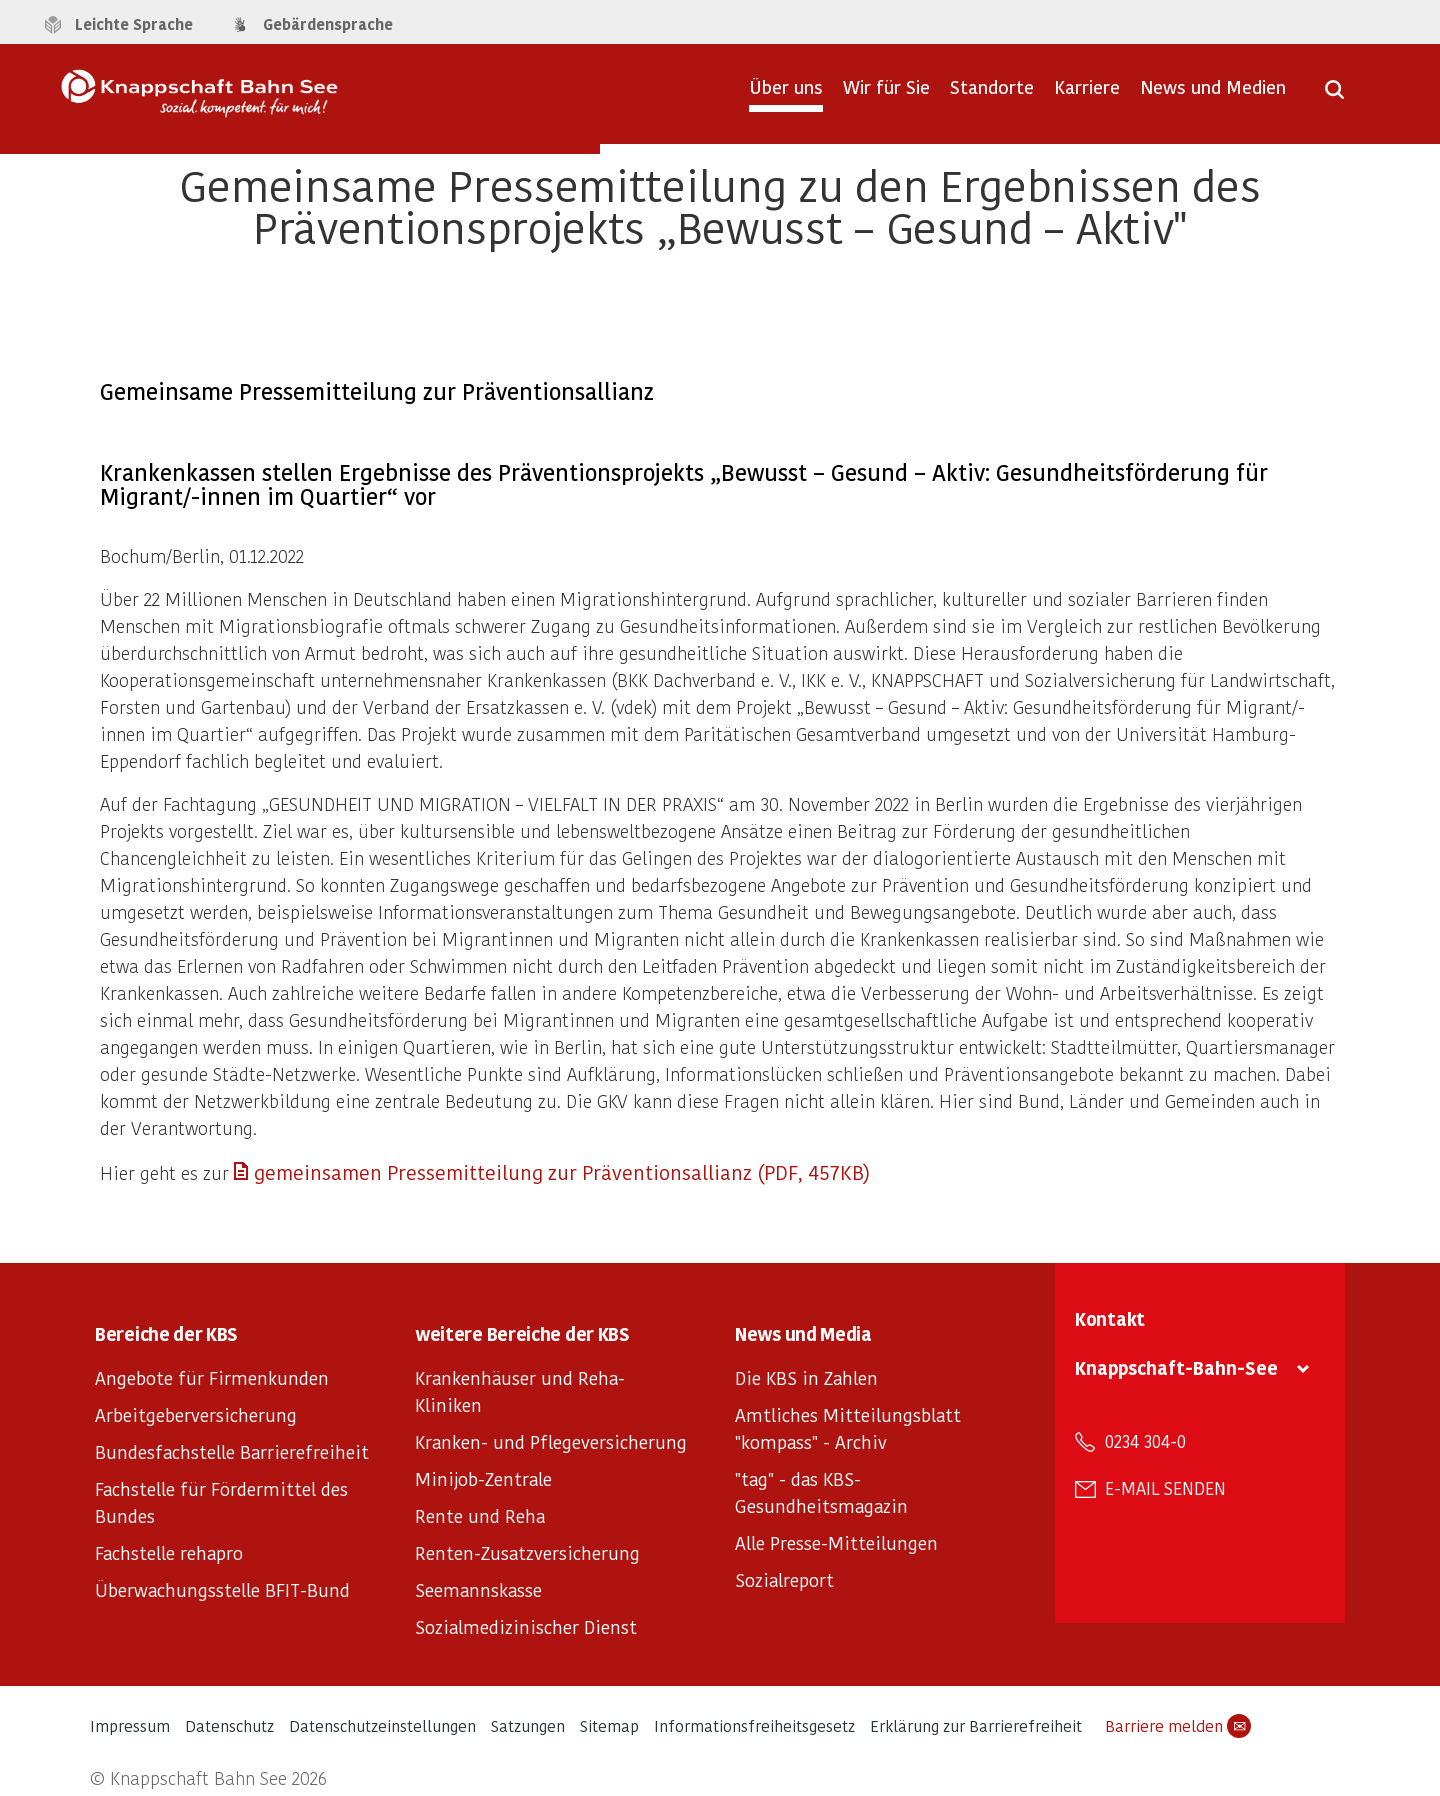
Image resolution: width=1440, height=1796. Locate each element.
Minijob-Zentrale (483, 1478)
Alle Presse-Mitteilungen (836, 1542)
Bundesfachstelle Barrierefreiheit (232, 1451)
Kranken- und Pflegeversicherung (551, 1441)
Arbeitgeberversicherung (196, 1414)
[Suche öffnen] (1334, 96)
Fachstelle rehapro (169, 1552)
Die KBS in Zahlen (806, 1377)
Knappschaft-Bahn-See (1176, 1367)
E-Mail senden (1165, 1488)
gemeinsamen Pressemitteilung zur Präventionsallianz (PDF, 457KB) (562, 1172)
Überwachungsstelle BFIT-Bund (222, 1589)
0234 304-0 (1145, 1441)
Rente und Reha (480, 1515)
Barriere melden (1178, 1726)
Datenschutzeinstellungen (382, 1725)
